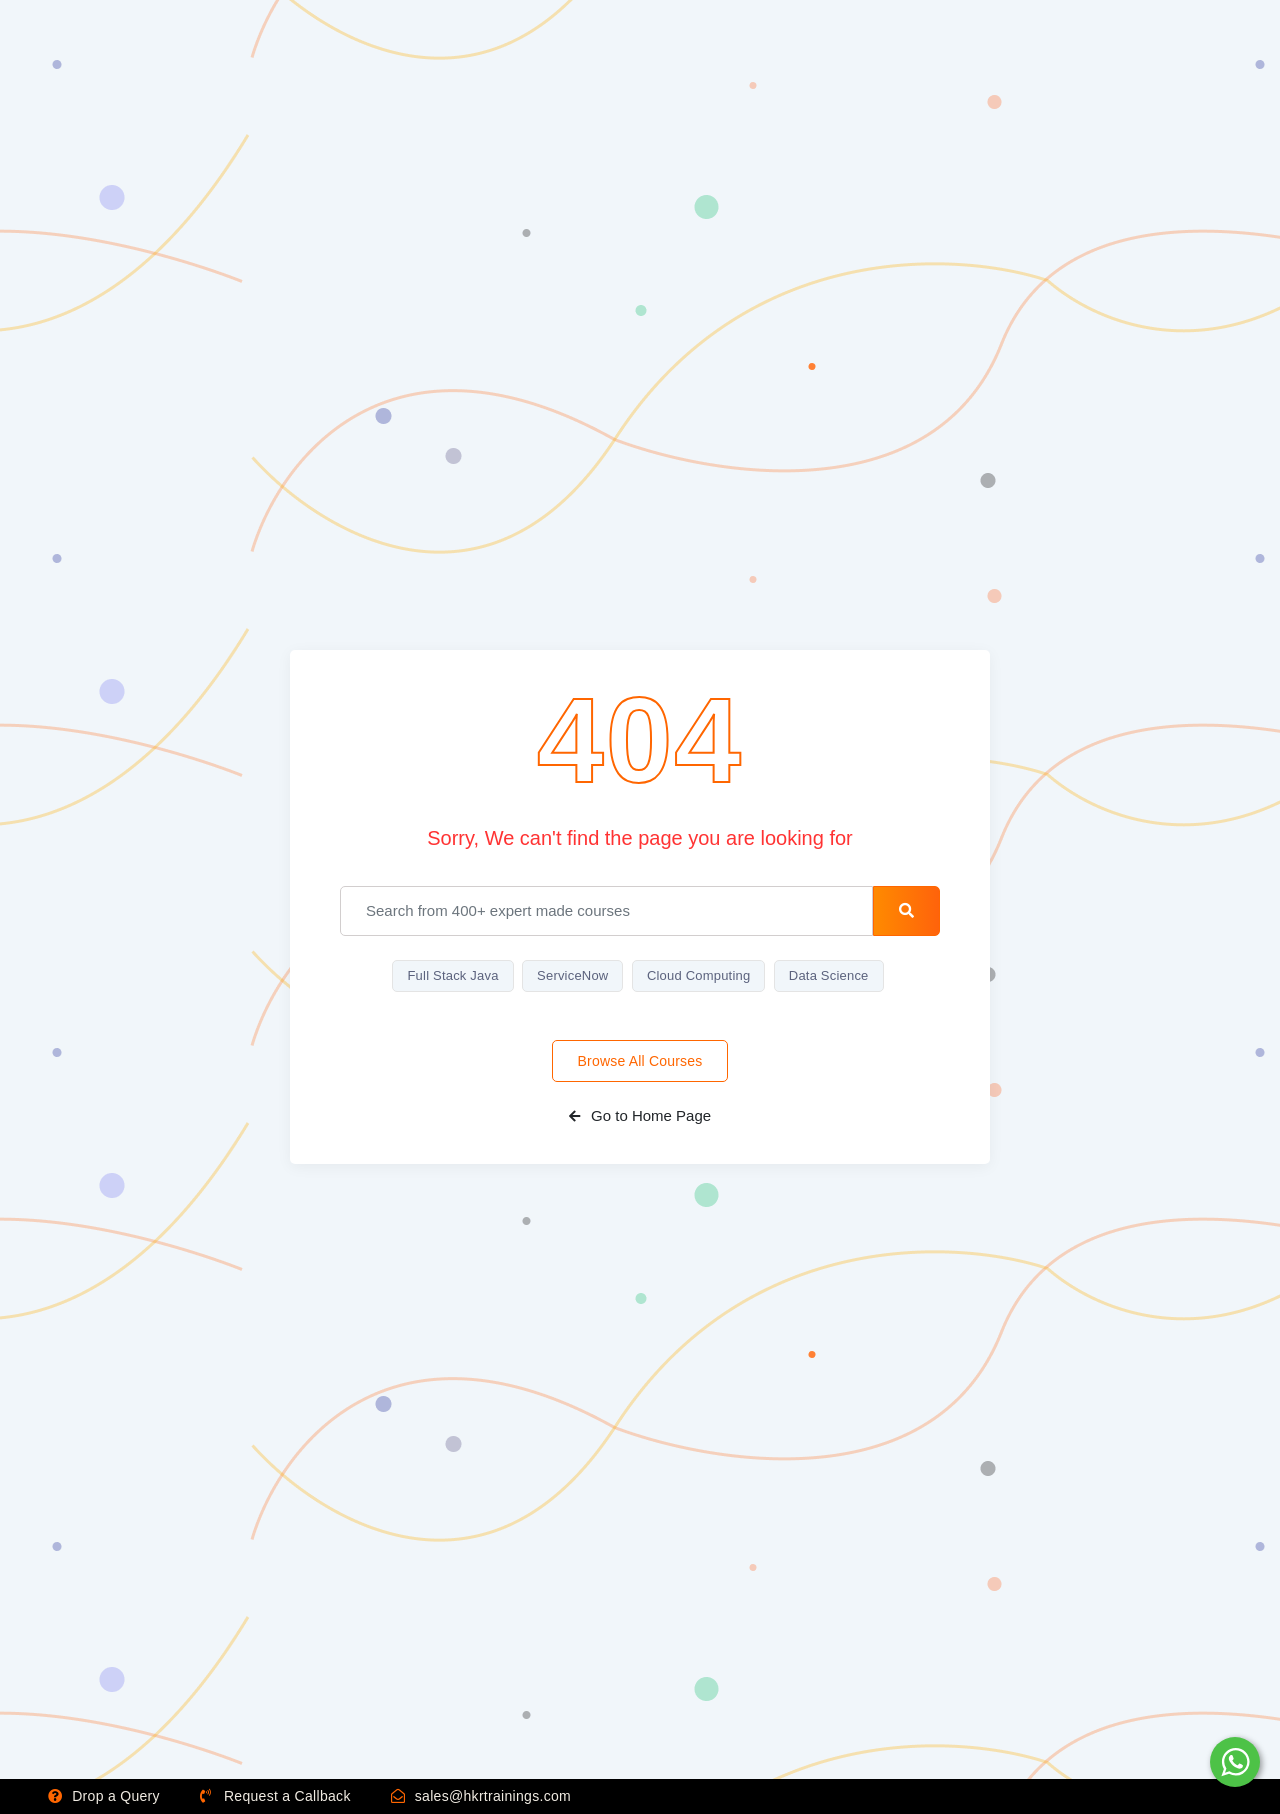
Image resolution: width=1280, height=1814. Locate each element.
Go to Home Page (640, 1115)
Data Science (829, 975)
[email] (606, 911)
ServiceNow (572, 975)
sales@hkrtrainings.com (481, 1796)
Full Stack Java (452, 975)
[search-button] (906, 911)
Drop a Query (104, 1796)
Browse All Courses (640, 1061)
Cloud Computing (698, 975)
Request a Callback (275, 1796)
